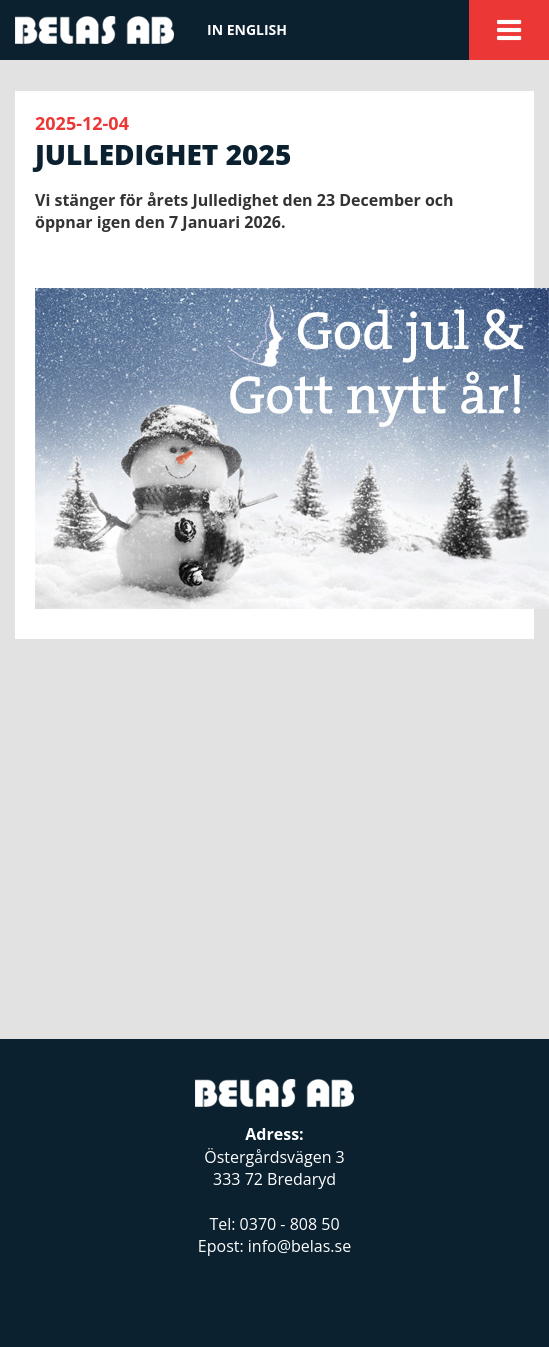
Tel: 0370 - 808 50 (274, 1224)
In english (247, 29)
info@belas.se (299, 1246)
